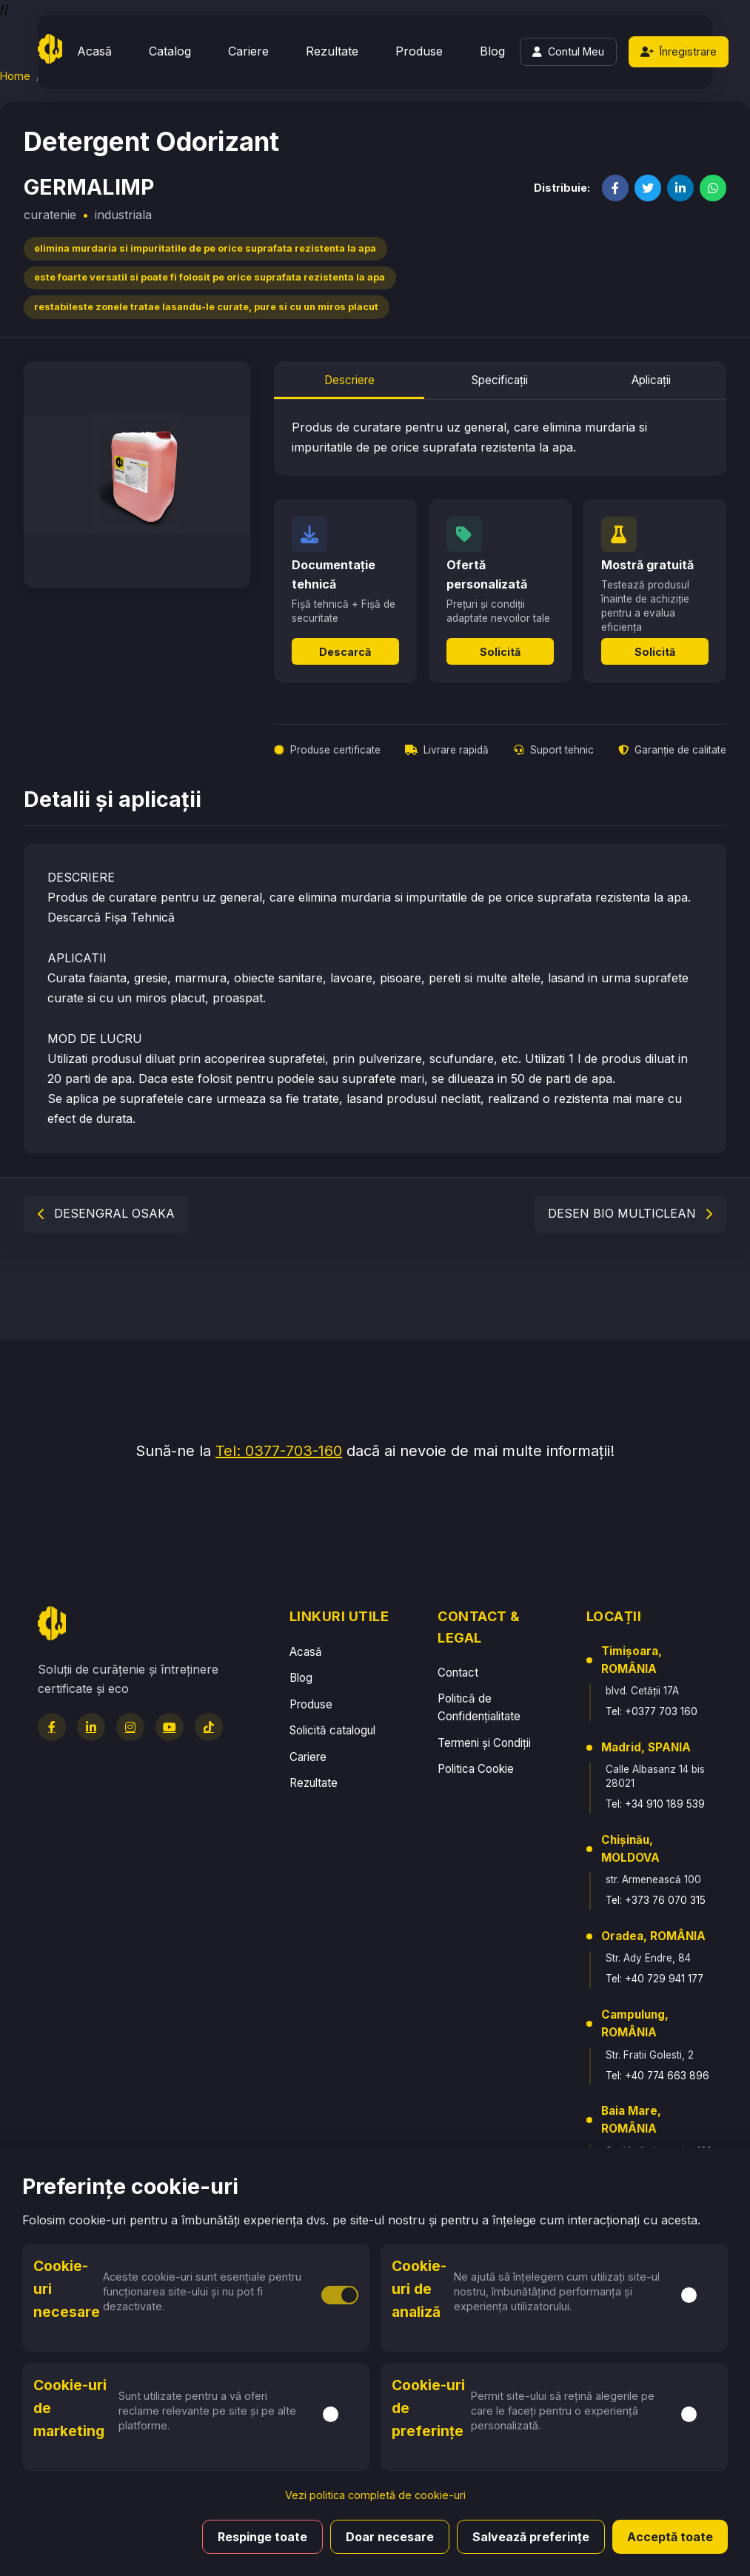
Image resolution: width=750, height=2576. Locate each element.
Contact (458, 1673)
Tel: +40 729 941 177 (654, 1979)
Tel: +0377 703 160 (651, 1711)
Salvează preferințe (530, 2536)
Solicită (500, 651)
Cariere (248, 51)
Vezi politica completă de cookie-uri (375, 2495)
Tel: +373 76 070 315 (656, 1900)
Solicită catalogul (332, 1730)
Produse (419, 51)
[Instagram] (130, 1727)
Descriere (349, 380)
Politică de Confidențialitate (479, 1707)
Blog (492, 51)
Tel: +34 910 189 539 (655, 1804)
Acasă (94, 51)
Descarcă (345, 651)
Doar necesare (390, 2536)
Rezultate (332, 51)
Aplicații (651, 380)
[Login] (568, 52)
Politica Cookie (476, 1769)
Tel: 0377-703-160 (278, 1451)
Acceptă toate (670, 2536)
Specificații (500, 380)
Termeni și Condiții (484, 1743)
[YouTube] (169, 1727)
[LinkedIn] (91, 1727)
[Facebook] (52, 1727)
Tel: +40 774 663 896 (657, 2076)
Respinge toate (262, 2536)
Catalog (170, 51)
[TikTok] (209, 1727)
